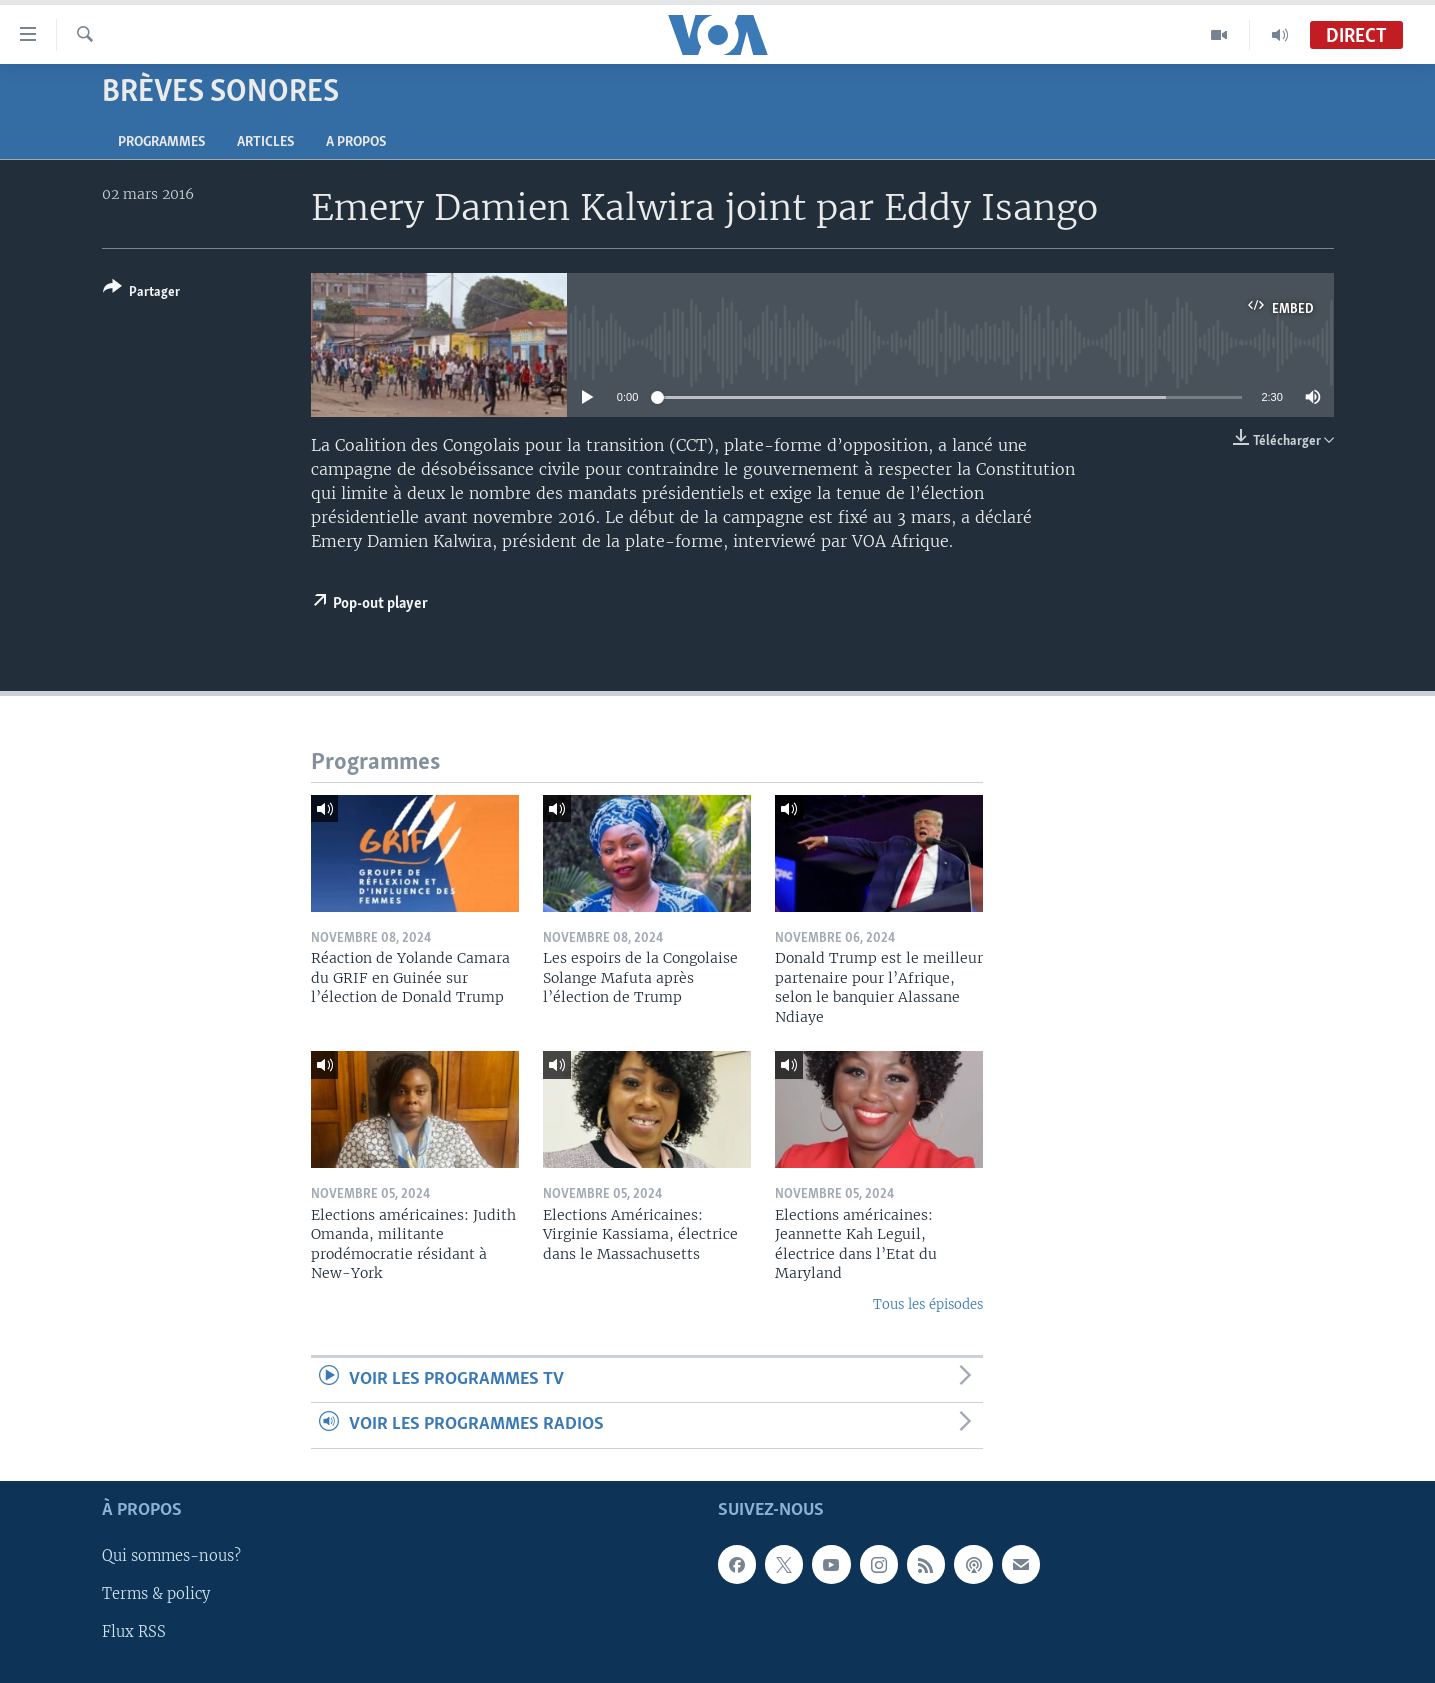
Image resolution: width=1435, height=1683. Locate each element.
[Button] (141, 293)
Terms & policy (156, 1594)
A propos (356, 142)
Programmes (161, 142)
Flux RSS (134, 1632)
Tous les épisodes (928, 1304)
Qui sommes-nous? (171, 1556)
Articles (265, 142)
